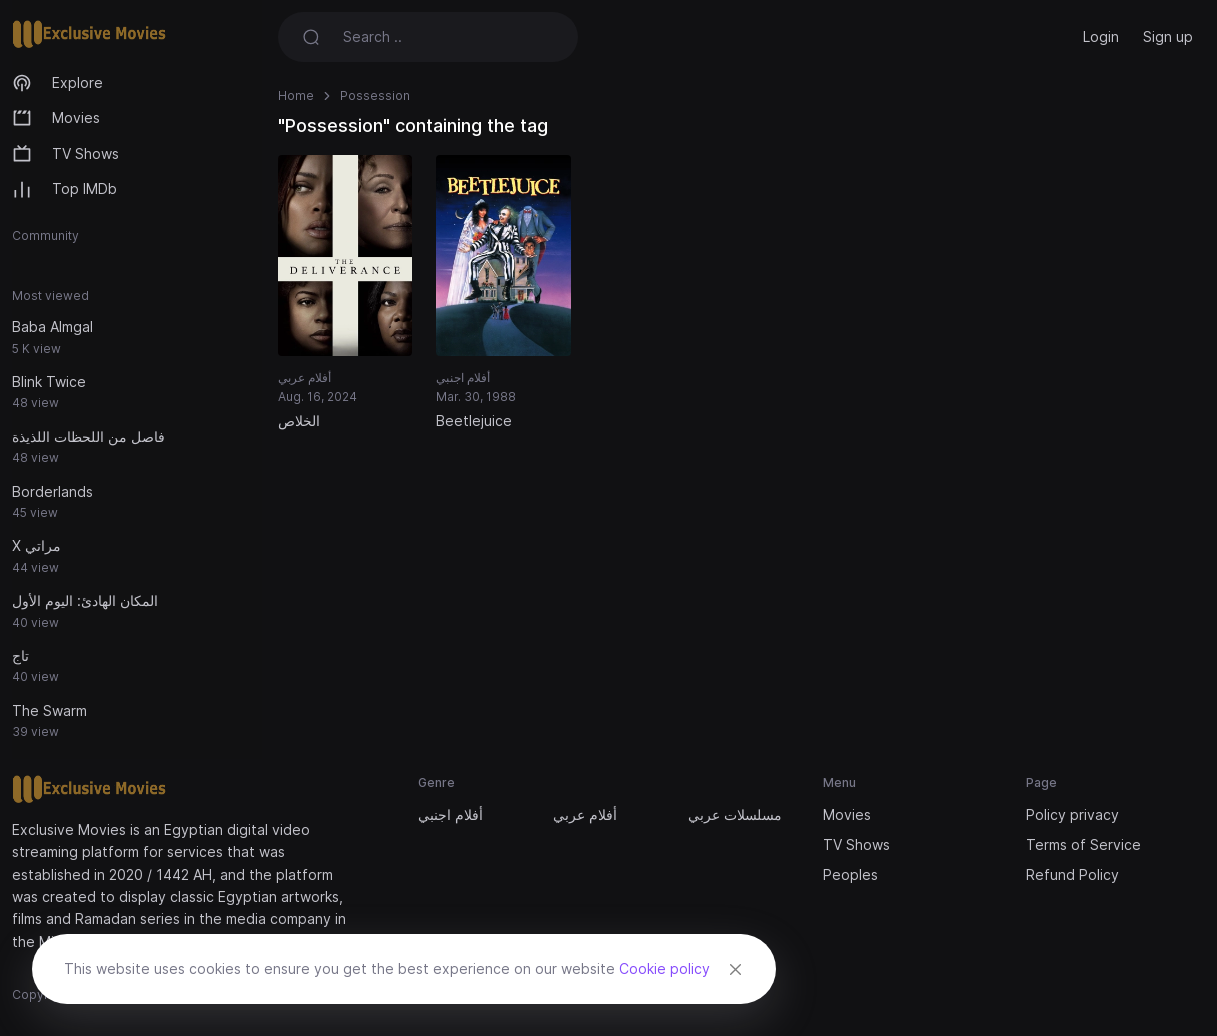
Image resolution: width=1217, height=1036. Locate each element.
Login (1101, 36)
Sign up (1168, 36)
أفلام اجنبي (450, 814)
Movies (56, 118)
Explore (57, 83)
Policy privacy (1072, 814)
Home (296, 95)
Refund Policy (1072, 874)
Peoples (850, 874)
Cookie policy (664, 968)
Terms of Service (1083, 844)
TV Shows (65, 154)
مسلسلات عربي (735, 814)
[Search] (460, 37)
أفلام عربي (585, 814)
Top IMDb (64, 190)
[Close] (735, 969)
